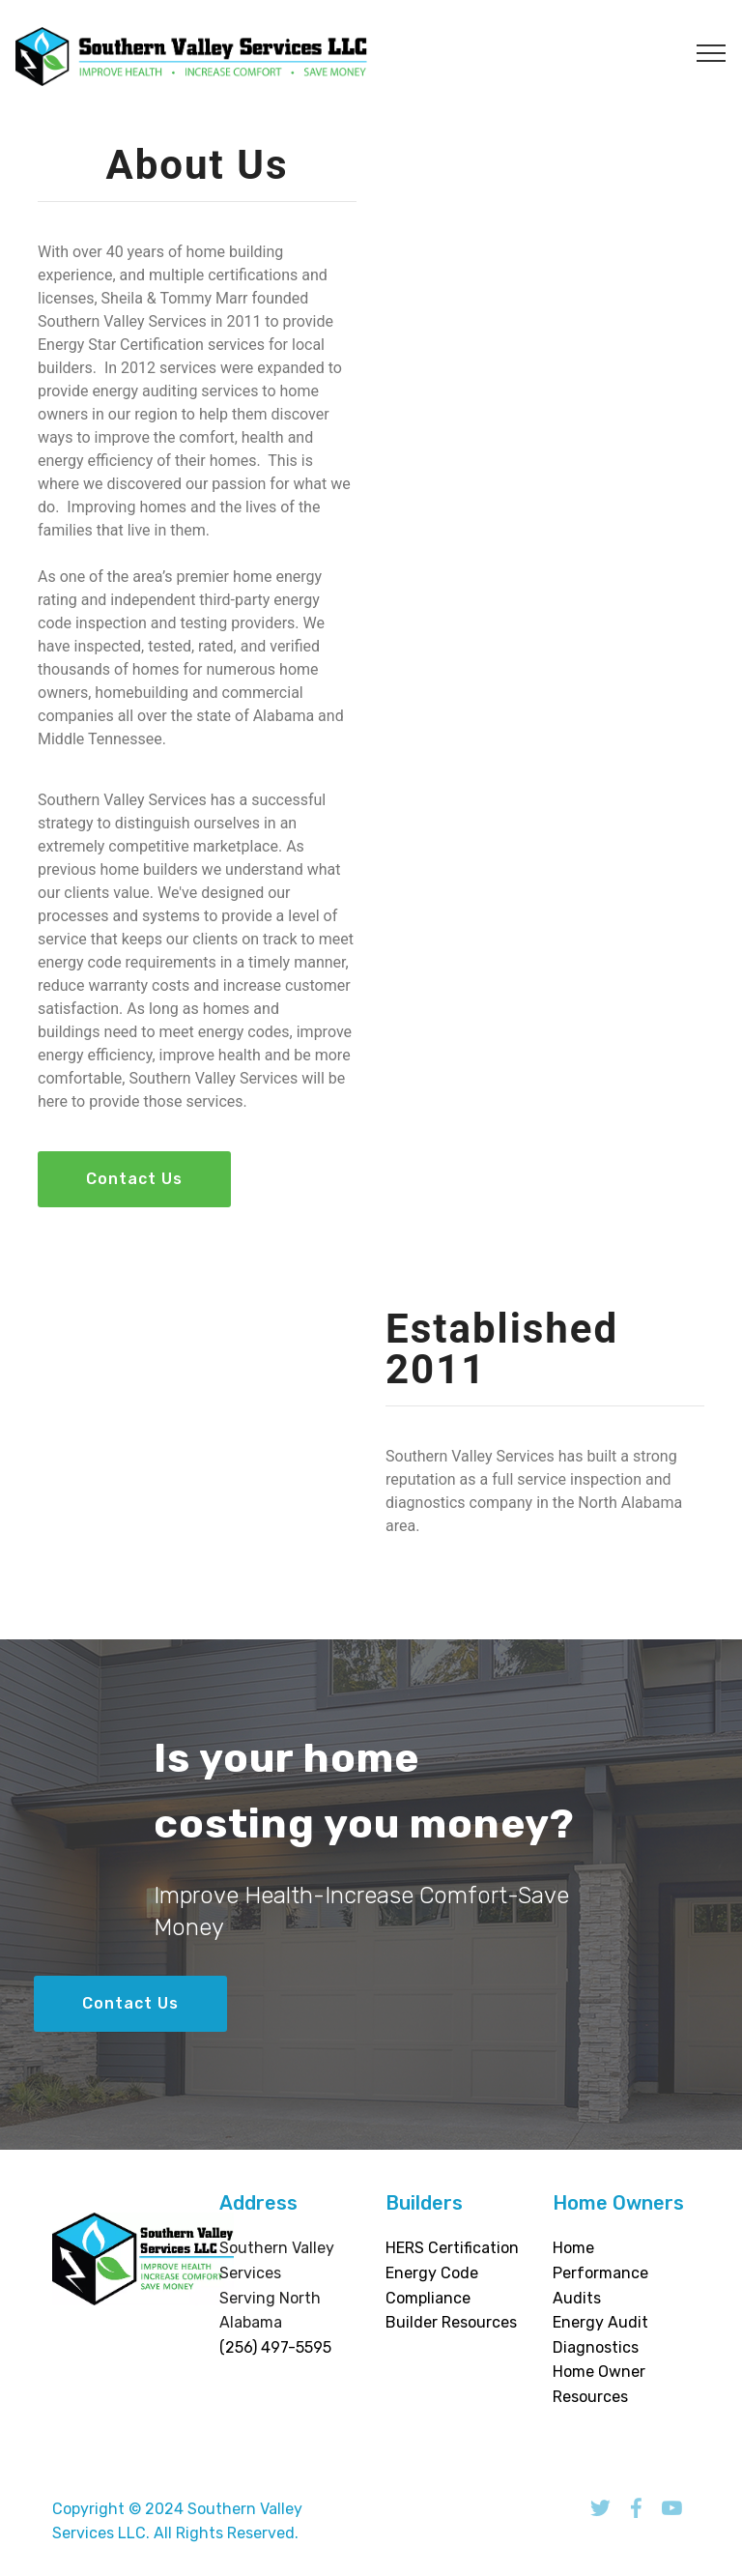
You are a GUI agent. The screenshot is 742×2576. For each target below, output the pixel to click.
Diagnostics (596, 2347)
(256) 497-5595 (275, 2347)
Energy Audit (600, 2322)
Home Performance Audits (600, 2272)
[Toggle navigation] (712, 52)
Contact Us (134, 1179)
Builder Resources (451, 2322)
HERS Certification (452, 2248)
